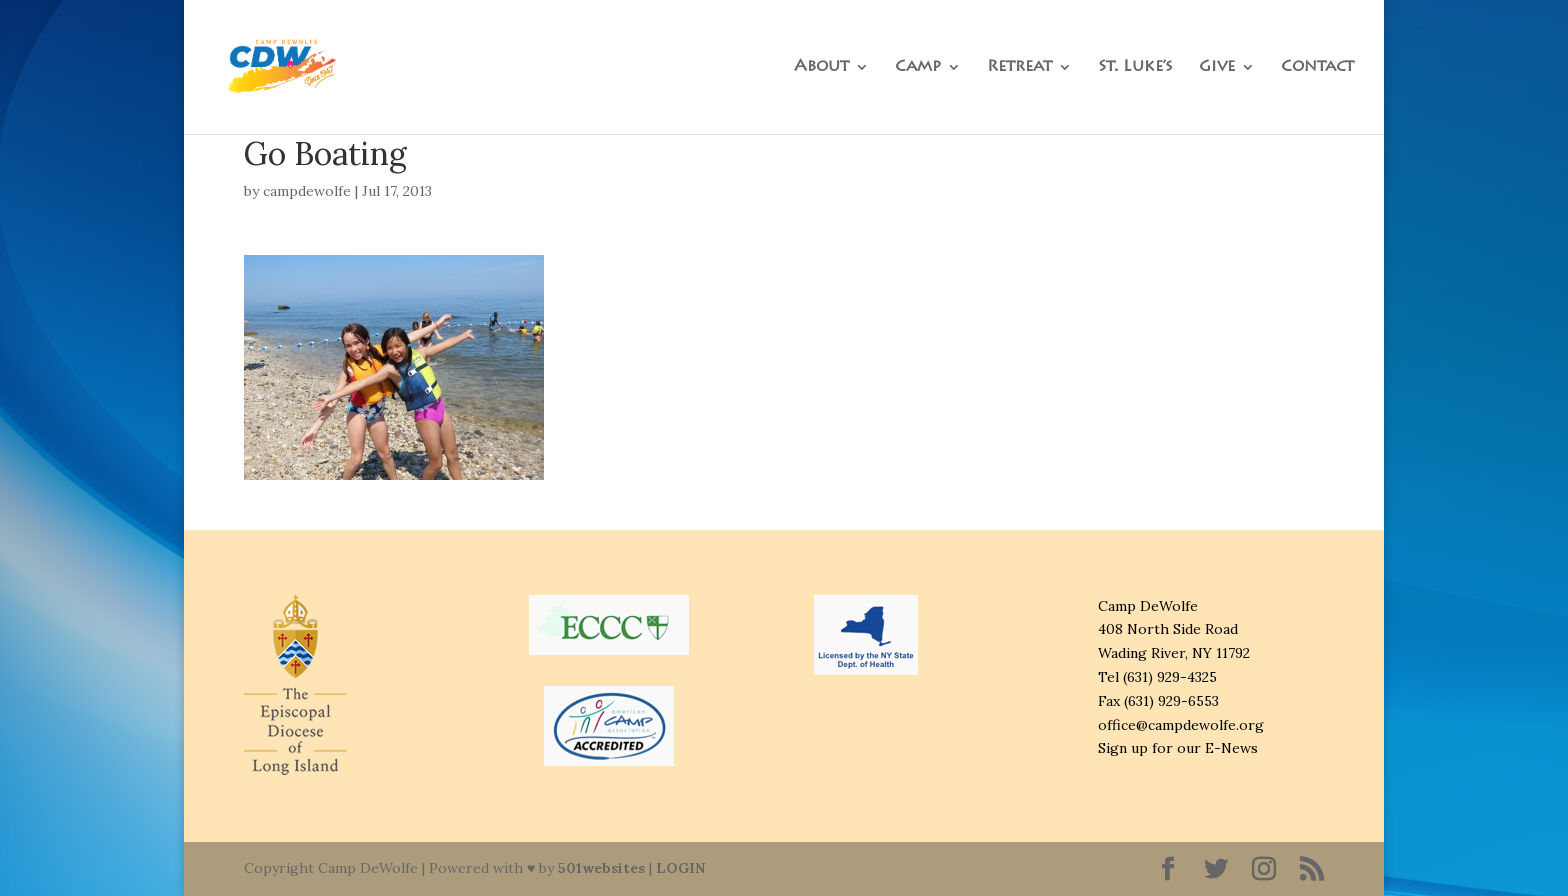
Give (1217, 67)
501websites (601, 868)
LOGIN (680, 868)
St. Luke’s (1135, 67)
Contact (1317, 67)
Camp (918, 67)
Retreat (1019, 67)
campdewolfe (307, 191)
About (821, 67)
